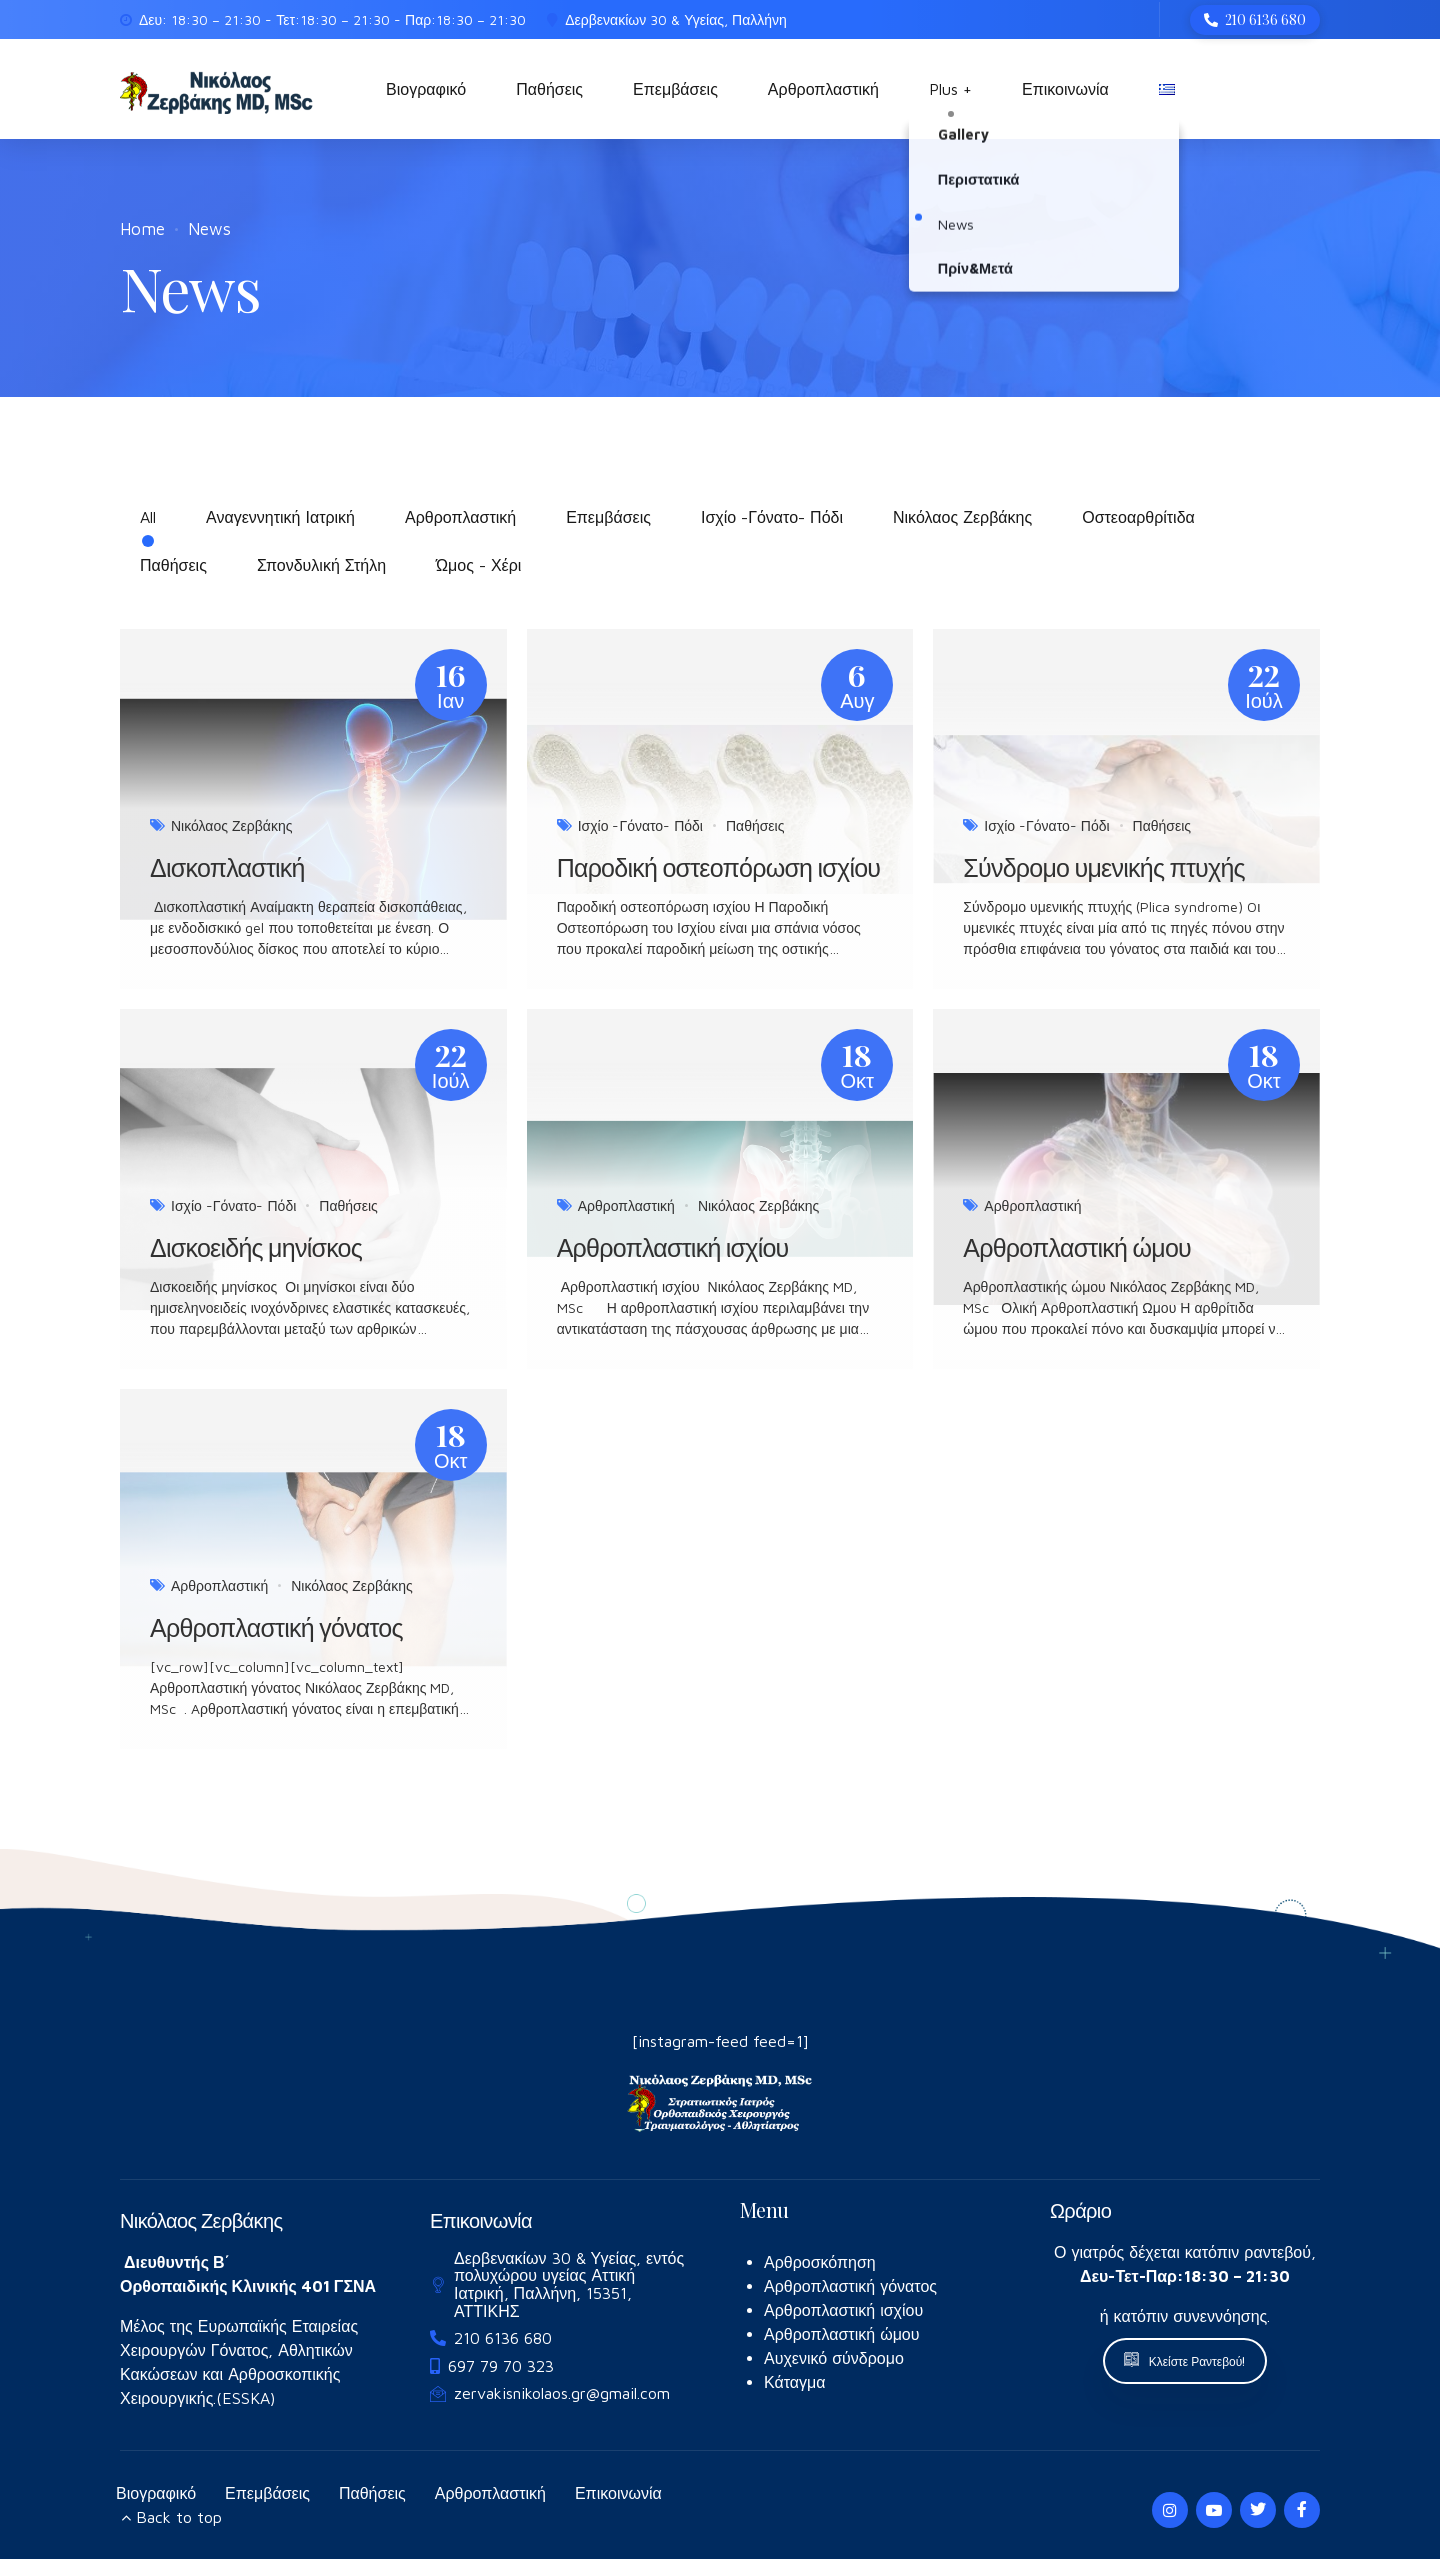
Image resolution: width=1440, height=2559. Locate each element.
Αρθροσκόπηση (820, 2262)
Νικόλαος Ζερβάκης (231, 825)
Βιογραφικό (426, 89)
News (209, 229)
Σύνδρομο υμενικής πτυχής (1104, 867)
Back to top (179, 2517)
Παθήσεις (549, 89)
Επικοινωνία (1065, 89)
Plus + (950, 89)
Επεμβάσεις (675, 89)
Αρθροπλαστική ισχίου (673, 1247)
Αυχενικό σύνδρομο (834, 2358)
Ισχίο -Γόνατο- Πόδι (640, 825)
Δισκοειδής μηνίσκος (256, 1247)
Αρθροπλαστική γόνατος (276, 1627)
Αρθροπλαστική (823, 89)
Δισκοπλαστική (227, 867)
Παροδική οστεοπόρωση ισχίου (719, 867)
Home (142, 229)
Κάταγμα (795, 2382)
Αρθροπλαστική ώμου (1077, 1247)
